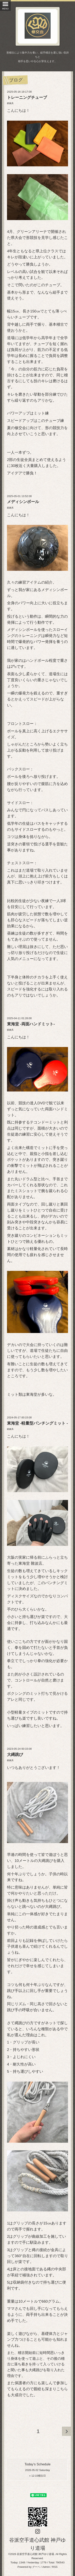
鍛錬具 (10, 103)
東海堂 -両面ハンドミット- (31, 1024)
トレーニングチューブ (27, 97)
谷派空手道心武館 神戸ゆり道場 (35, 2554)
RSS (54, 2566)
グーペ (36, 2566)
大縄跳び (15, 1754)
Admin (46, 2566)
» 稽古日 (37, 2475)
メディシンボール (23, 501)
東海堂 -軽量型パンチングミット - (37, 1423)
